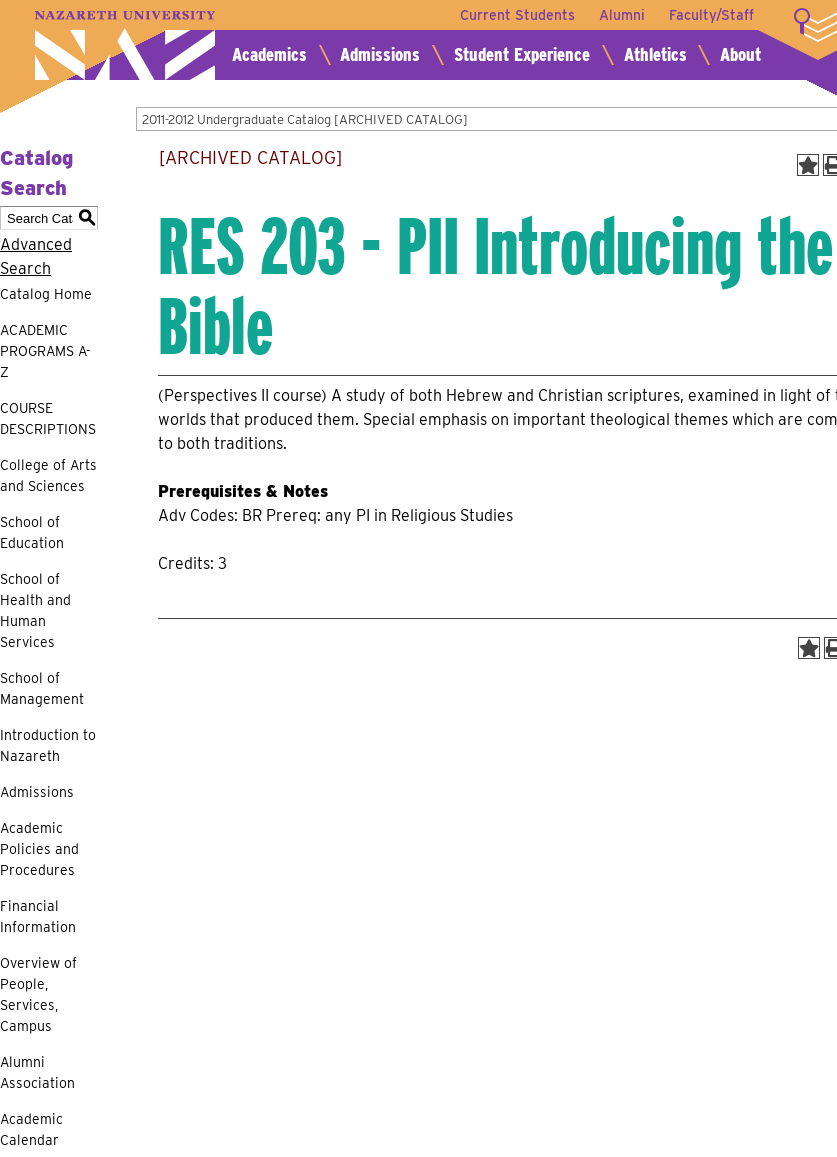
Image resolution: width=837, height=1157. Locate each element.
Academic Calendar (31, 1129)
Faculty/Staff (711, 15)
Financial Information (38, 916)
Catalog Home (46, 294)
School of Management (42, 688)
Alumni (622, 15)
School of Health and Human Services (35, 610)
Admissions (380, 54)
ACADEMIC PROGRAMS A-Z (45, 351)
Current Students (517, 15)
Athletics (655, 54)
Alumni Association (37, 1072)
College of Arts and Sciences (48, 475)
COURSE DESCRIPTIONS (48, 418)
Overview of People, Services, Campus (38, 994)
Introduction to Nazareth (48, 745)
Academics (269, 54)
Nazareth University (125, 45)
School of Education (32, 532)
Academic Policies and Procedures (39, 849)
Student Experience (522, 54)
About (740, 54)
